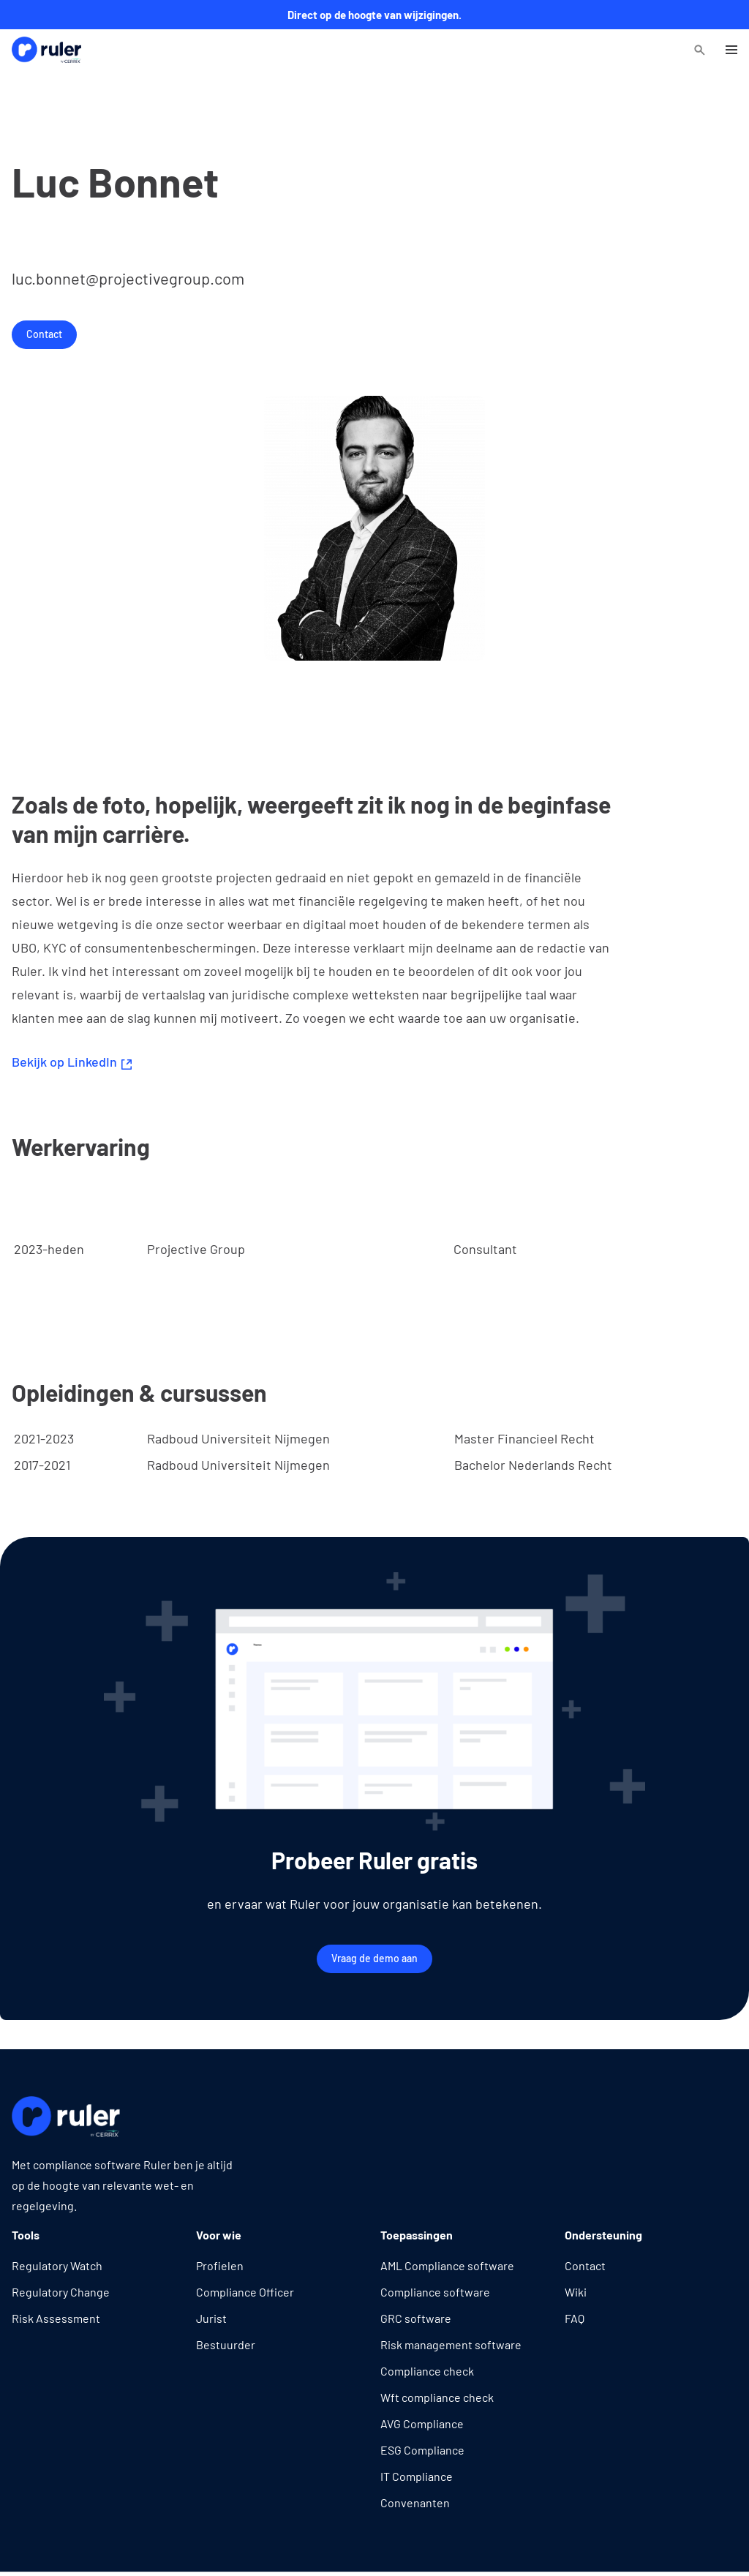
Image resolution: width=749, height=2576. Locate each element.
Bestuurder (225, 2344)
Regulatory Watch (57, 2265)
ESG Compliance (422, 2450)
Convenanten (415, 2502)
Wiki (576, 2292)
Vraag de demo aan (374, 1958)
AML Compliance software (447, 2265)
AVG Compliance (422, 2423)
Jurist (211, 2318)
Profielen (220, 2265)
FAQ (574, 2318)
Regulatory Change (61, 2292)
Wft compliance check (437, 2397)
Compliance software (435, 2292)
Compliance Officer (245, 2292)
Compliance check (427, 2371)
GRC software (415, 2318)
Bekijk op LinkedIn (72, 1062)
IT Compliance (416, 2476)
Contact (44, 334)
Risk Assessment (56, 2318)
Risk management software (451, 2344)
